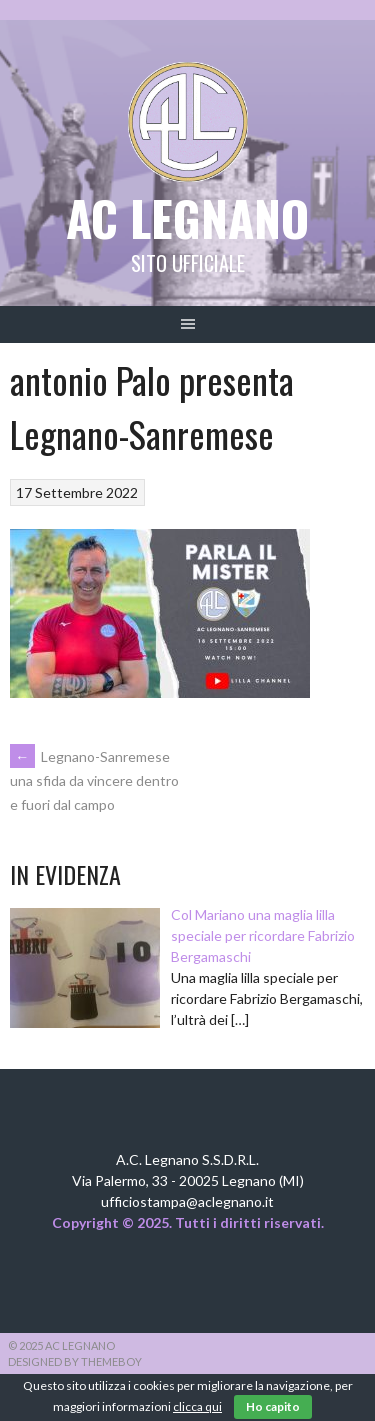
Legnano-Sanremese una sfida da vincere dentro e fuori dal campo (94, 781)
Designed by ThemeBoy (75, 1361)
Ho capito (273, 1406)
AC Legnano (187, 217)
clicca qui (197, 1406)
